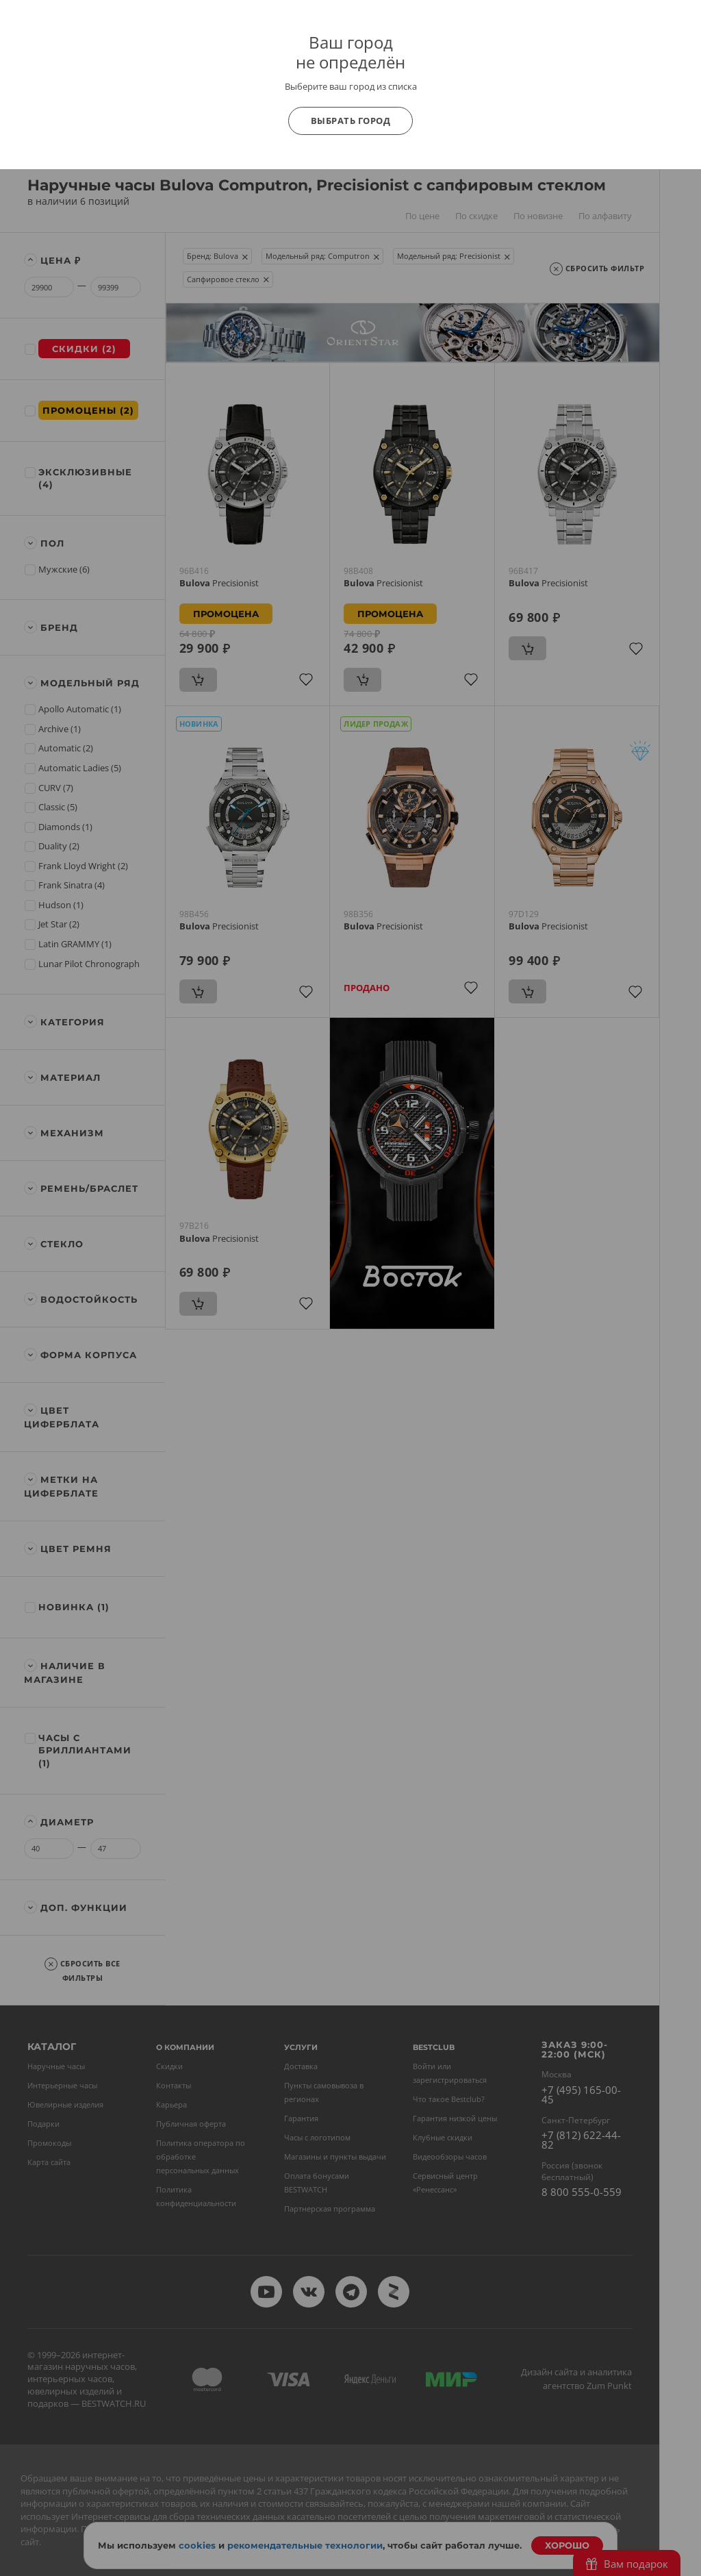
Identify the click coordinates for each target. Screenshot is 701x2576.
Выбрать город (351, 120)
